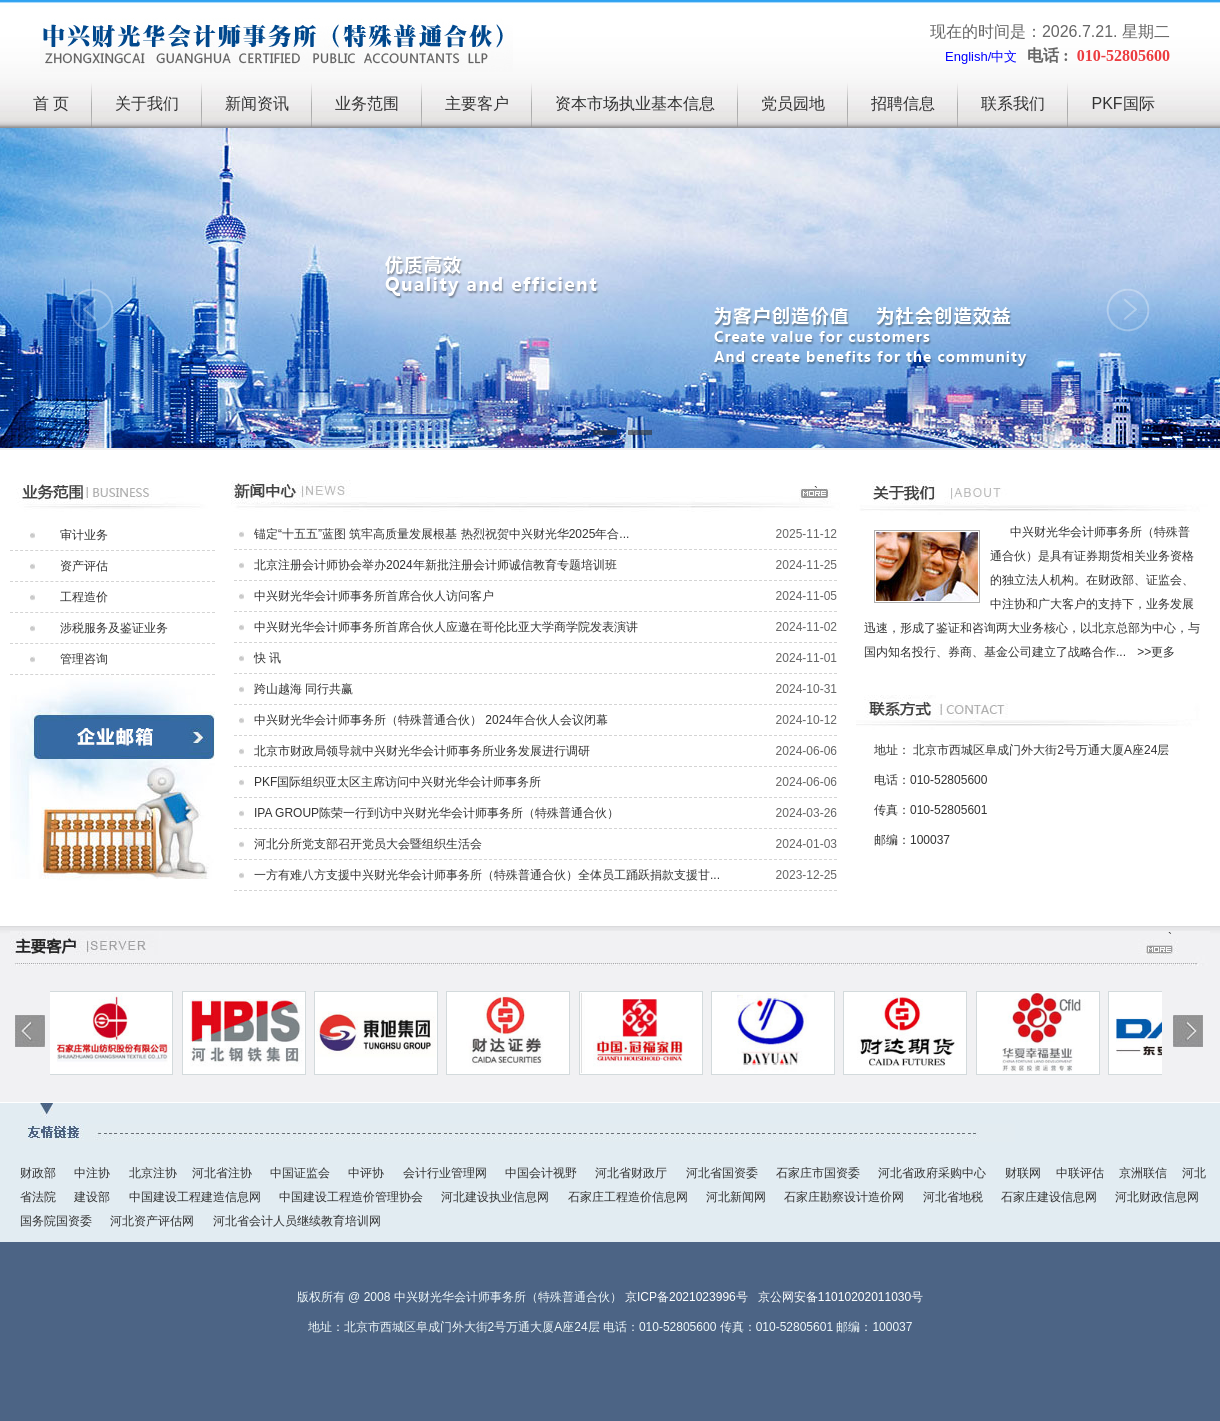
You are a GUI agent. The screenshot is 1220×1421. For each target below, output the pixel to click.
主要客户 (477, 103)
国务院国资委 (57, 1221)
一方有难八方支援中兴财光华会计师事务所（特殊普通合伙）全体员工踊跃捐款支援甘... (487, 875)
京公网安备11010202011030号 (840, 1297)
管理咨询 (84, 659)
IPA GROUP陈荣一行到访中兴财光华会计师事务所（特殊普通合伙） (436, 813)
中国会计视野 (542, 1173)
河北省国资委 (723, 1173)
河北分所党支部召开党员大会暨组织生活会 (368, 844)
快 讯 (267, 658)
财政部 (39, 1173)
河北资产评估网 (153, 1221)
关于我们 (147, 103)
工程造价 (84, 597)
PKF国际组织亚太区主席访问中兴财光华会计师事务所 (397, 782)
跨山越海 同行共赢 (303, 689)
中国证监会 (301, 1173)
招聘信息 (903, 103)
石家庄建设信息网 (1050, 1197)
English (966, 56)
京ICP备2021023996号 (686, 1297)
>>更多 (1156, 652)
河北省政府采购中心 (933, 1173)
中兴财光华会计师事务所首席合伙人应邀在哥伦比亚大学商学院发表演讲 (446, 627)
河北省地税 (954, 1197)
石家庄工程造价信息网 (629, 1197)
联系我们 (1013, 103)
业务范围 (367, 103)
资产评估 (84, 566)
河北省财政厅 (632, 1173)
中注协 (93, 1173)
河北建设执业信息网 (496, 1197)
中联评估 (1080, 1173)
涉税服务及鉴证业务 (114, 628)
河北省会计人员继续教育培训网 (297, 1221)
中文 (1004, 56)
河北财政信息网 (1157, 1197)
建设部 (93, 1197)
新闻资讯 (257, 103)
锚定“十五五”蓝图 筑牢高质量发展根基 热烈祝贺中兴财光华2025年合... (441, 534)
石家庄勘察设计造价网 (845, 1197)
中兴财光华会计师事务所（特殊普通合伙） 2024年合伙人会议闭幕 (431, 720)
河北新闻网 (737, 1197)
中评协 (367, 1173)
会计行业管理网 (446, 1173)
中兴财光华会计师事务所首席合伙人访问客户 (374, 596)
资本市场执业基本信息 (635, 103)
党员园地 (793, 103)
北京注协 (153, 1173)
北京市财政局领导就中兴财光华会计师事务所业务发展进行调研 (422, 751)
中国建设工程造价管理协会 (352, 1197)
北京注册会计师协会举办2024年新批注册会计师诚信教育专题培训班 (435, 565)
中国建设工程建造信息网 (196, 1197)
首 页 (51, 103)
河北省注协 (223, 1173)
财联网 (1023, 1173)
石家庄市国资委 (819, 1173)
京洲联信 (1143, 1173)
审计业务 (84, 535)
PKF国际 (1122, 103)
